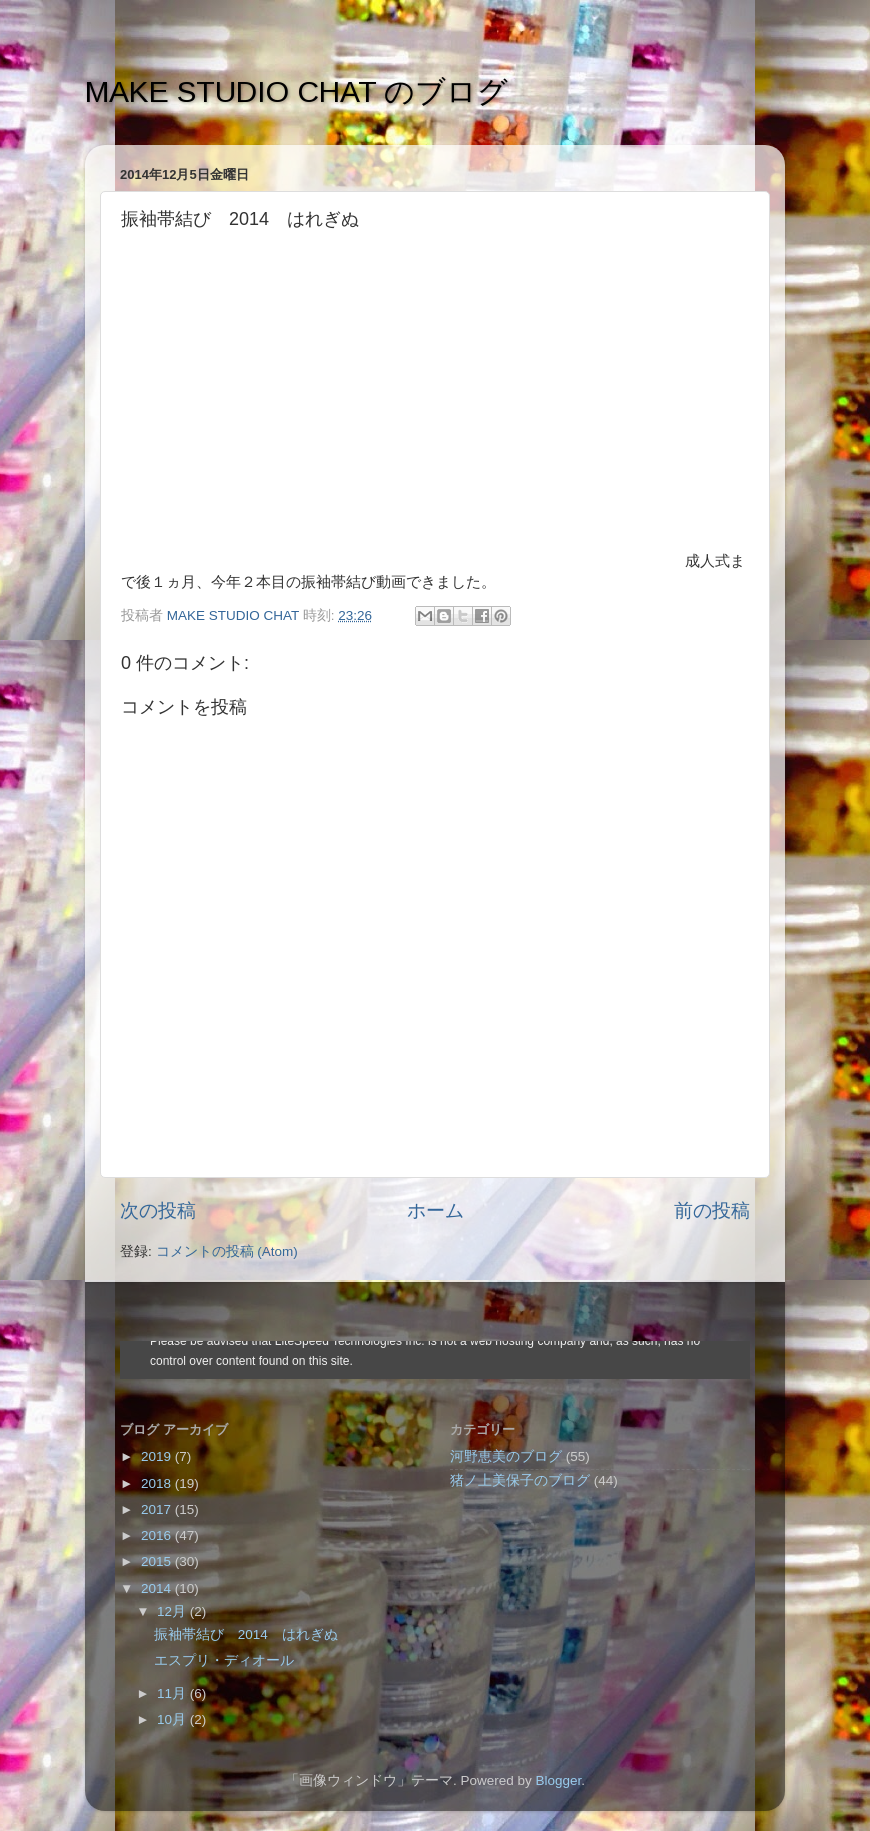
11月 (173, 1693)
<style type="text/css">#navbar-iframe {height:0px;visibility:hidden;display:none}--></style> (435, 1360)
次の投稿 (158, 1210)
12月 (173, 1611)
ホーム (435, 1210)
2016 (158, 1535)
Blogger (558, 1780)
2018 (158, 1483)
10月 (173, 1719)
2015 (158, 1561)
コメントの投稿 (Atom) (227, 1251)
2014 (158, 1588)
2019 (158, 1456)
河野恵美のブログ (506, 1456)
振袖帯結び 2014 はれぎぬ (246, 1634)
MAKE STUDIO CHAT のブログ (296, 91)
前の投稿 (712, 1210)
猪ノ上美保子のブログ (520, 1480)
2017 (158, 1509)
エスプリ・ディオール (224, 1660)
